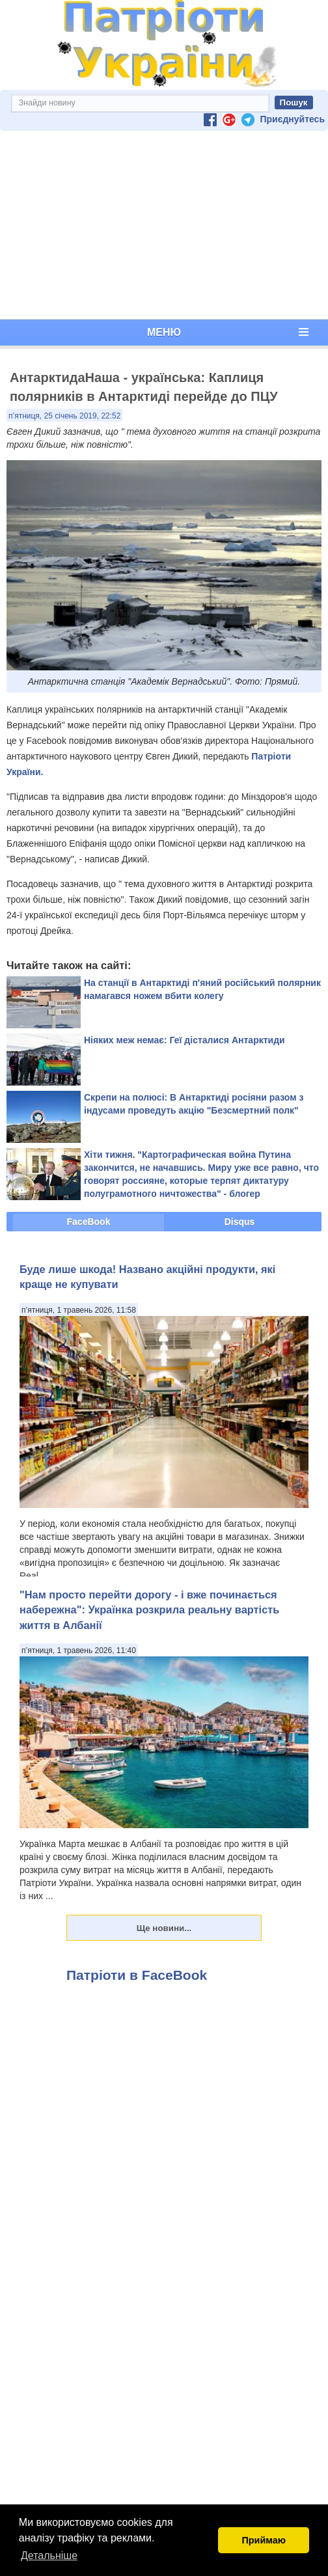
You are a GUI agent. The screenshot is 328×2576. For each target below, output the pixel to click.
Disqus (240, 1221)
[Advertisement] (164, 225)
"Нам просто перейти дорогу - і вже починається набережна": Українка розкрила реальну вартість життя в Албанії (149, 1610)
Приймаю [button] (263, 2540)
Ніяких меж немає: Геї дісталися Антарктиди (184, 1040)
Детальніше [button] (49, 2555)
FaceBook (89, 1221)
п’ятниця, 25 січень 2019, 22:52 (64, 415)
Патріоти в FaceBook (136, 1974)
